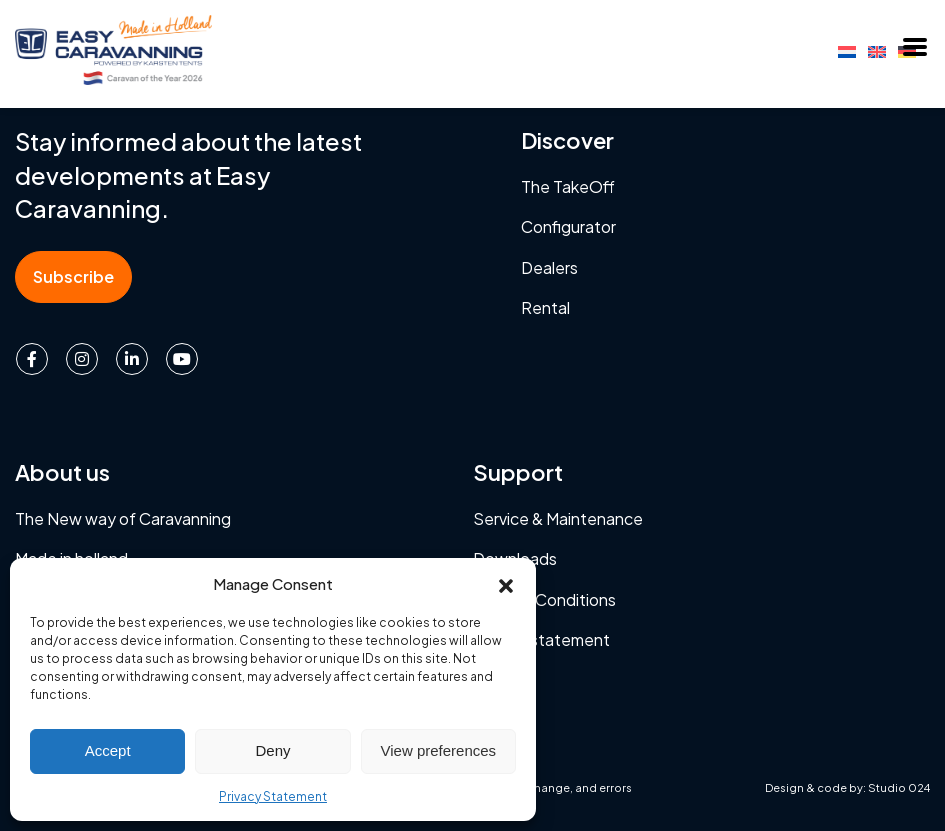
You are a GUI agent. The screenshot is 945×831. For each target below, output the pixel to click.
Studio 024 (899, 787)
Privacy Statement (273, 796)
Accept (108, 750)
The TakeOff (568, 186)
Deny (272, 750)
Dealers (549, 267)
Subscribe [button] (73, 276)
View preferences (439, 750)
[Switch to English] (877, 50)
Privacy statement (541, 639)
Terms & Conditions (544, 599)
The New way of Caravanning (123, 518)
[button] (506, 583)
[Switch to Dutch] (847, 50)
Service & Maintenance (558, 518)
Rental (545, 307)
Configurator (568, 226)
